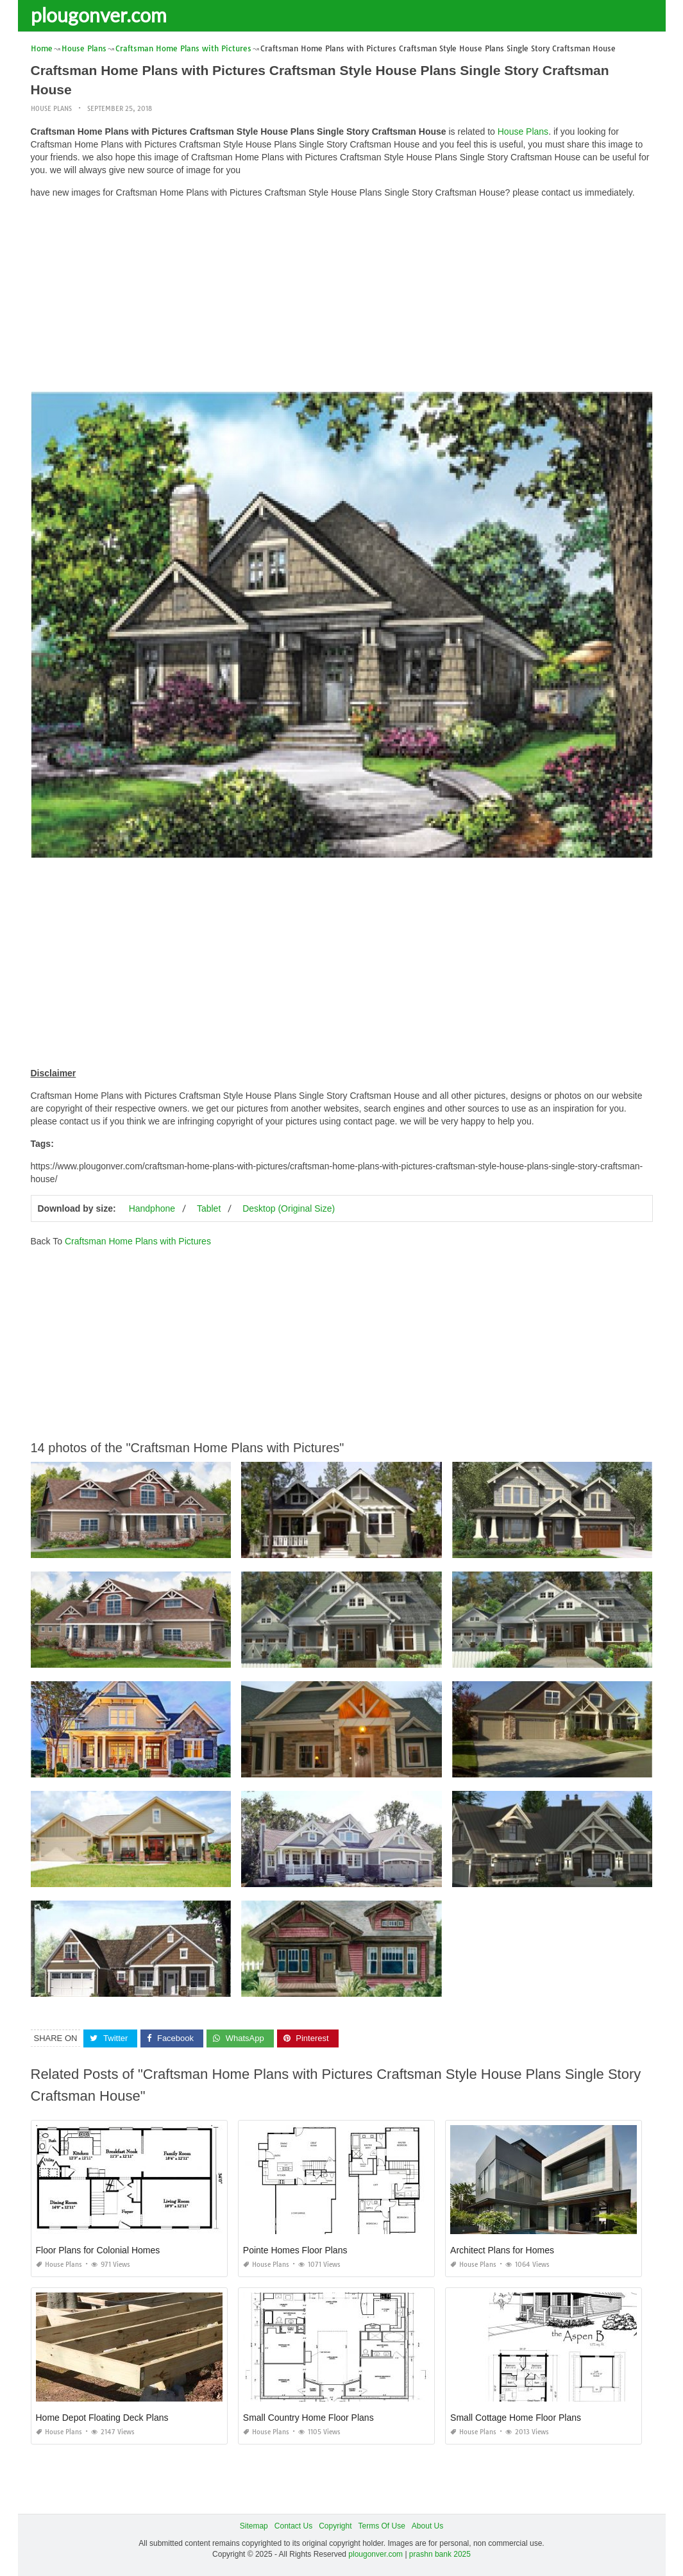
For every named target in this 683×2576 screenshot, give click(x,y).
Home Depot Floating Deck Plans (102, 2417)
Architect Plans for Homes (502, 2250)
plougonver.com (99, 14)
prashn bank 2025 (440, 2554)
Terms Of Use (381, 2525)
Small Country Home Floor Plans (308, 2417)
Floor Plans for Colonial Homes (98, 2250)
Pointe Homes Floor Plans (295, 2250)
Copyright (335, 2525)
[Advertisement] (342, 298)
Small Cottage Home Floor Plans (515, 2417)
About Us (427, 2525)
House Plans (51, 109)
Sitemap (254, 2525)
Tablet (209, 1208)
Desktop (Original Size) (288, 1208)
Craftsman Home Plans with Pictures (138, 1241)
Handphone (152, 1208)
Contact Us (293, 2525)
